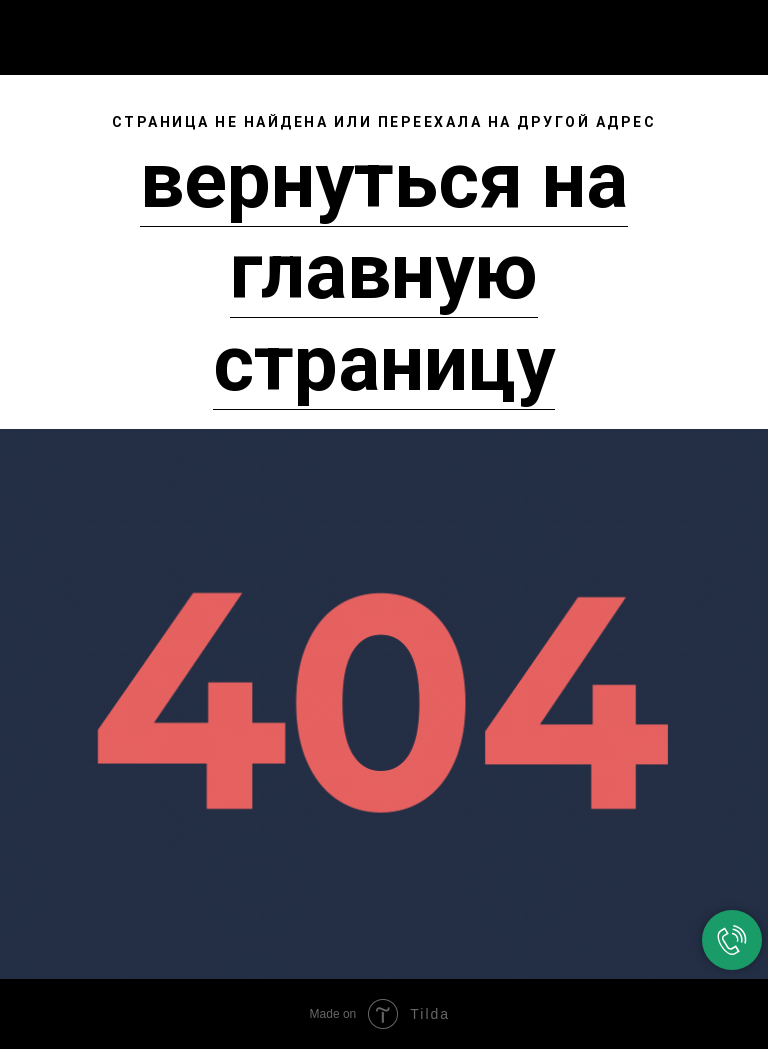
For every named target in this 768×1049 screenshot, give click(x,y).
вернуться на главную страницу (384, 272)
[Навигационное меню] (737, 32)
